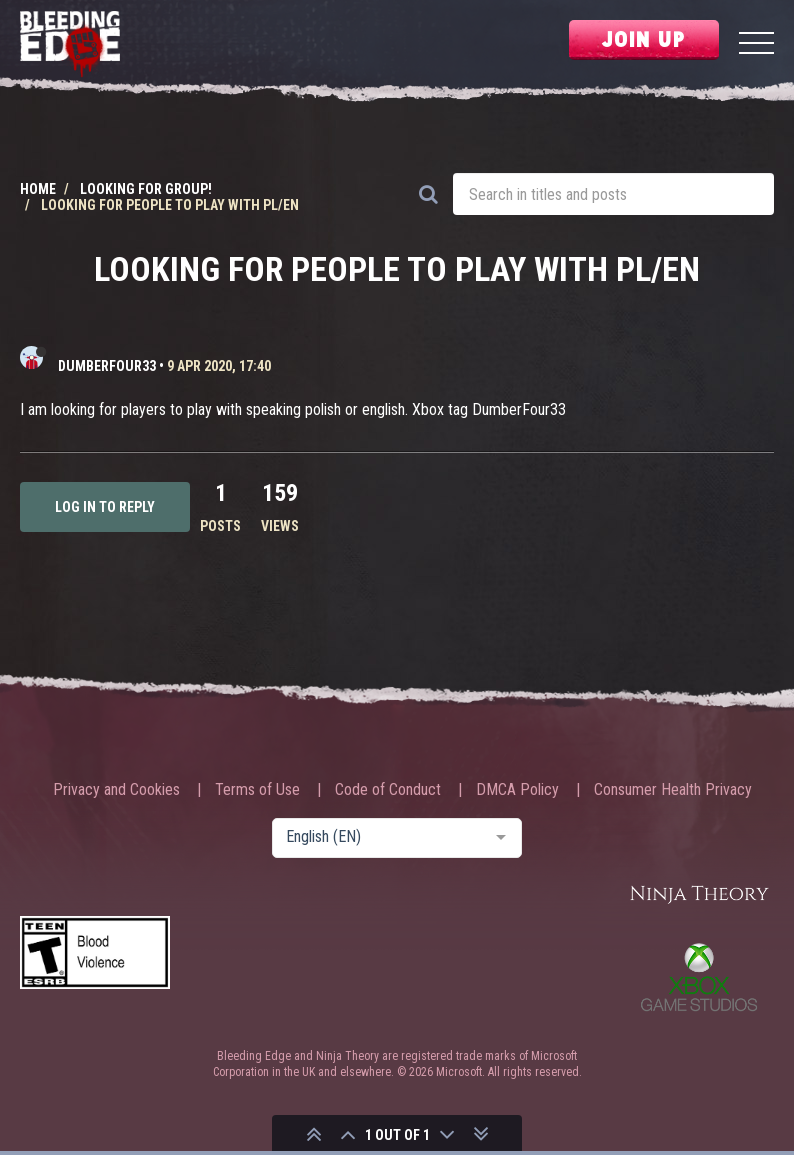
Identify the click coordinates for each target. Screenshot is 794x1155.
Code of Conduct (388, 790)
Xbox (699, 977)
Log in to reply (105, 507)
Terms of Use (257, 790)
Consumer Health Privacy (673, 790)
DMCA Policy (517, 790)
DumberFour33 (107, 366)
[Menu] (756, 45)
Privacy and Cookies (116, 790)
